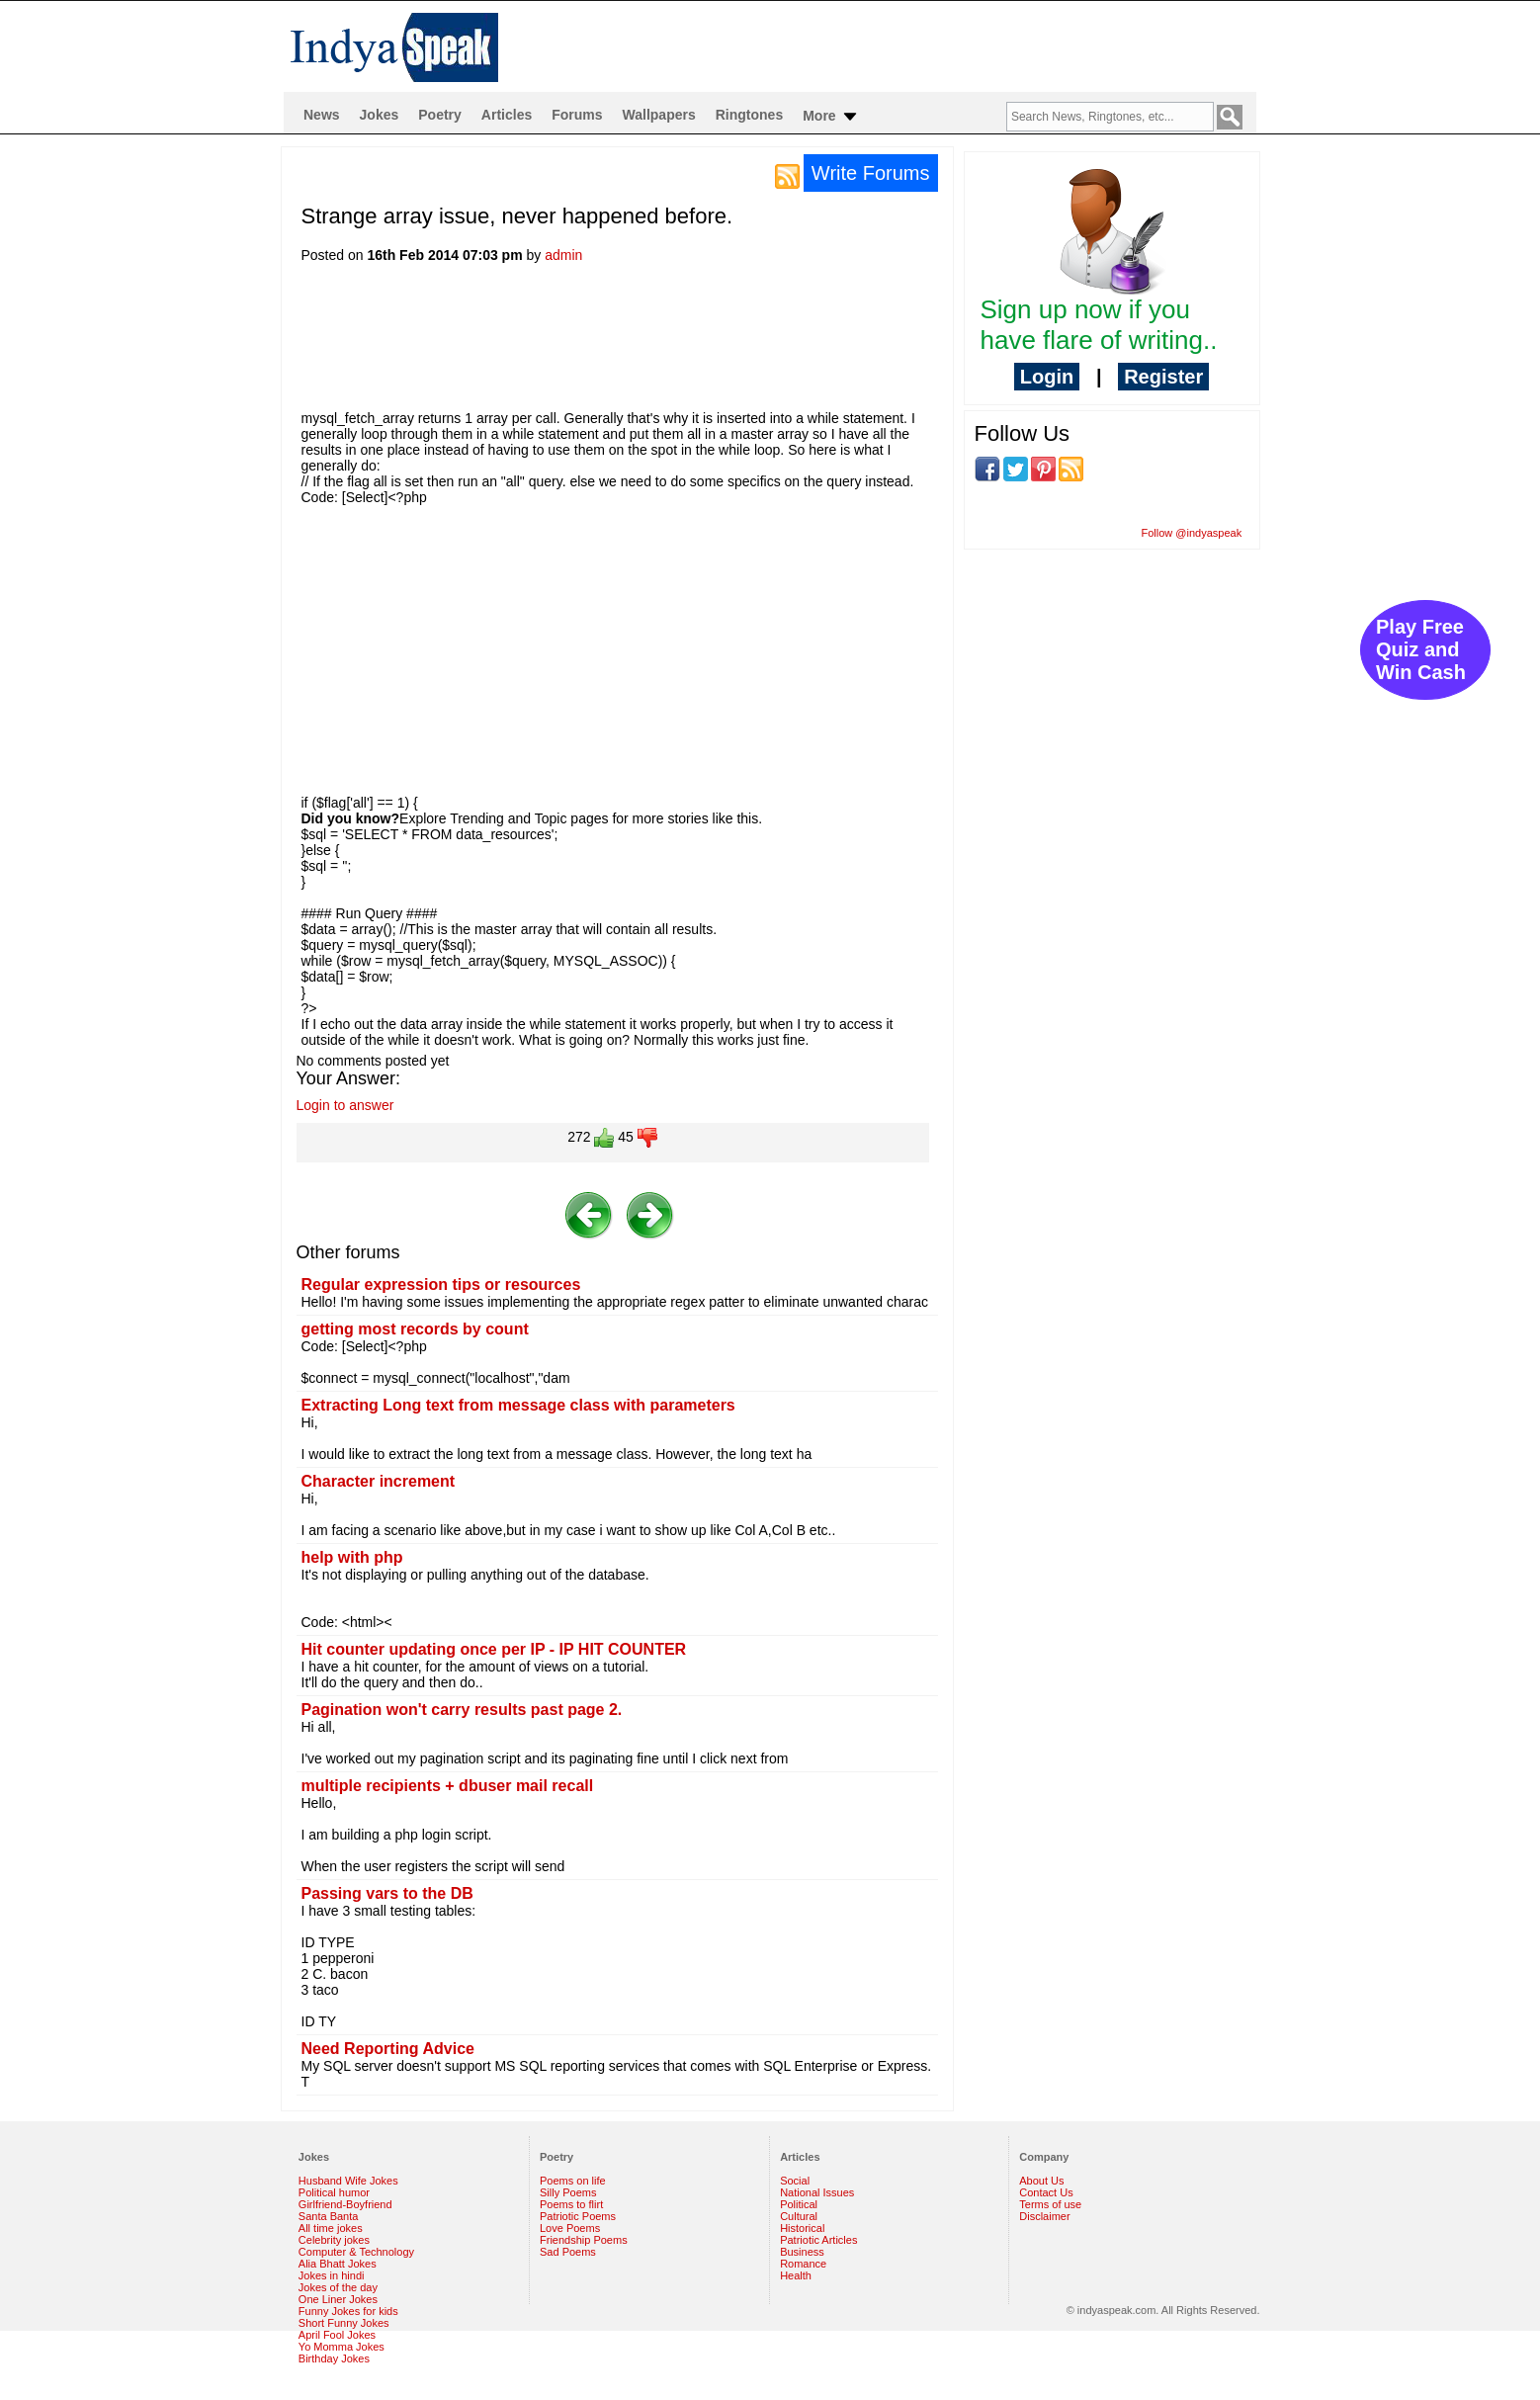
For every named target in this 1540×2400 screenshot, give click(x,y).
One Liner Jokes (338, 2299)
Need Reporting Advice (387, 2048)
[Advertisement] (661, 343)
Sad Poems (568, 2252)
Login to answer (345, 1105)
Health (796, 2275)
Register (1163, 376)
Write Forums (871, 173)
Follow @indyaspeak (1192, 533)
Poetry (440, 115)
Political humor (334, 2192)
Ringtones (749, 115)
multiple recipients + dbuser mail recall (447, 1785)
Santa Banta (329, 2216)
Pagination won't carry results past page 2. (462, 1709)
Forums (577, 115)
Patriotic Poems (578, 2216)
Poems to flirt (571, 2204)
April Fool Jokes (337, 2335)
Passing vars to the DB (387, 1893)
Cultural (798, 2216)
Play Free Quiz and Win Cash (1421, 649)
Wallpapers (659, 115)
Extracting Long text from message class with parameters (518, 1405)
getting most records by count (415, 1329)
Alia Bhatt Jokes (338, 2264)
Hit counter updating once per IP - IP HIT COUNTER (494, 1649)
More (831, 117)
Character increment (378, 1481)
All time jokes (331, 2228)
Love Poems (570, 2228)
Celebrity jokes (334, 2240)
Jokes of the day (338, 2287)
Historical (802, 2228)
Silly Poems (568, 2192)
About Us (1041, 2180)
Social (795, 2180)
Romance (803, 2264)
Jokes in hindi (332, 2275)
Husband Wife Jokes (348, 2180)
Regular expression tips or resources (441, 1284)
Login (1046, 376)
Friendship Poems (584, 2240)
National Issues (817, 2192)
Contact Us (1045, 2192)
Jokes (379, 115)
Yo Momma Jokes (342, 2347)
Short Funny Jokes (344, 2323)
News (321, 115)
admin (563, 255)
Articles (506, 115)
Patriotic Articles (818, 2240)
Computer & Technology (356, 2252)
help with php (352, 1557)
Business (802, 2252)
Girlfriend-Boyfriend (345, 2204)
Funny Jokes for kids (348, 2311)
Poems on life (573, 2180)
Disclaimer (1044, 2216)
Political (798, 2204)
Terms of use (1050, 2204)
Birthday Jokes (334, 2358)
